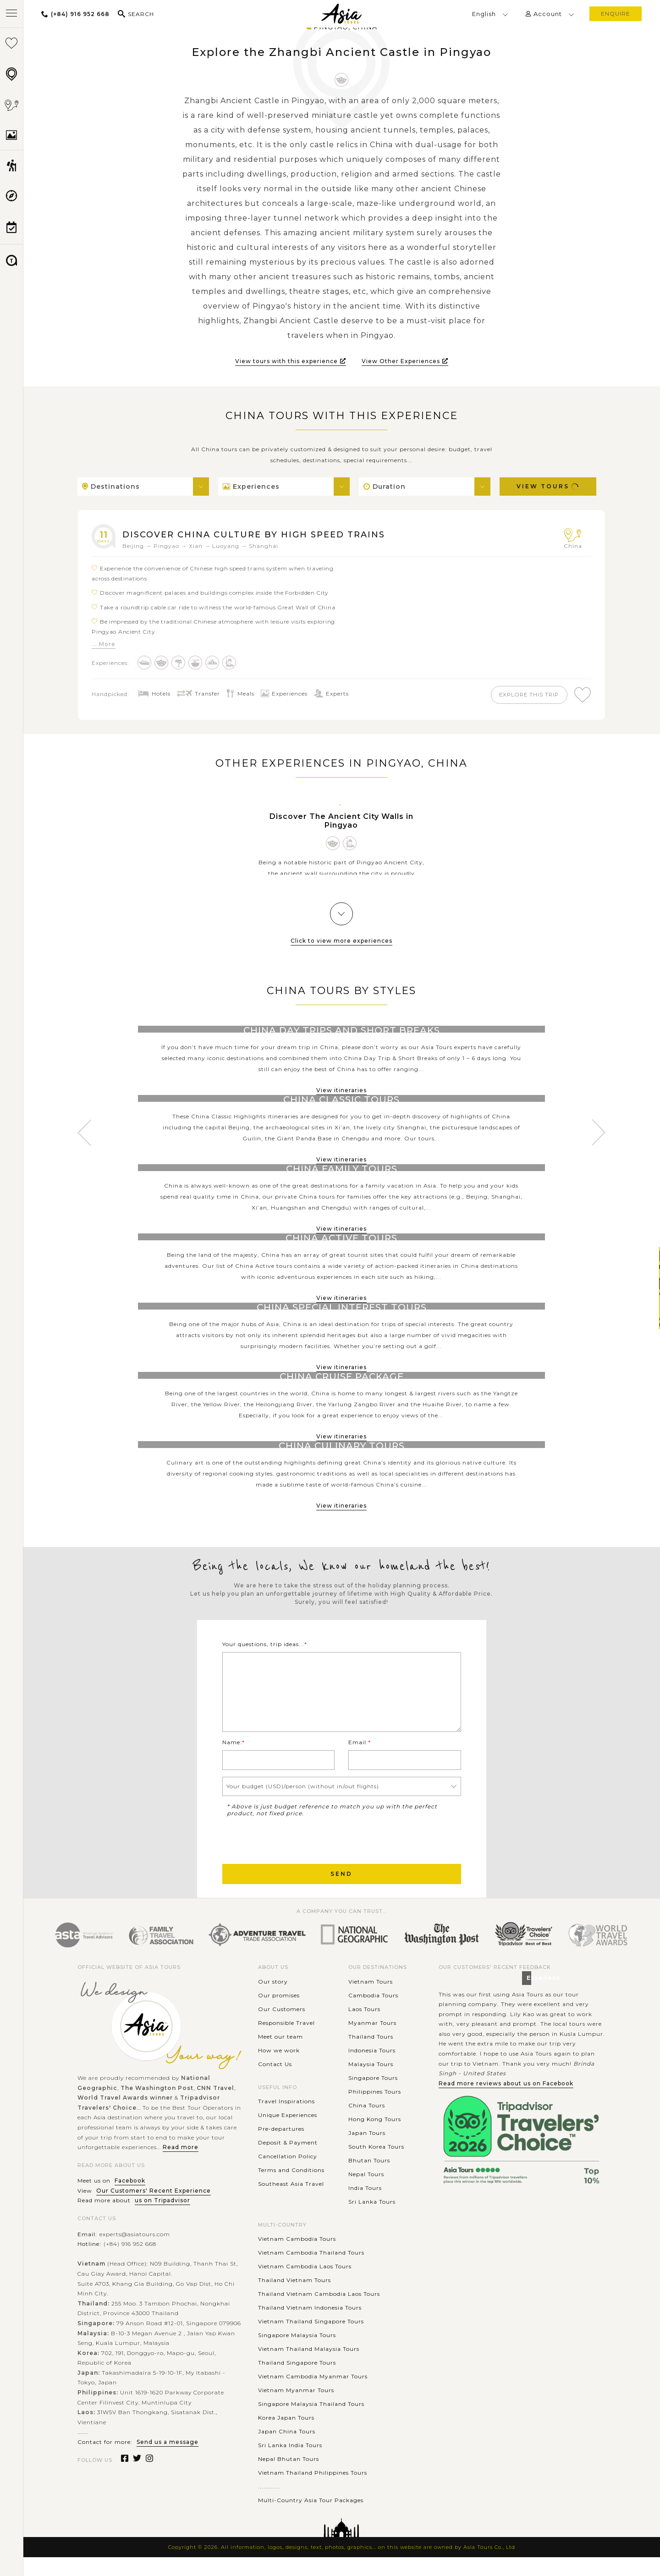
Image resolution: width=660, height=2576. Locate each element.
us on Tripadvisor (162, 2219)
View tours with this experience (290, 361)
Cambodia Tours (373, 2014)
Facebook (130, 2199)
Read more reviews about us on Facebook (506, 2102)
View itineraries (341, 1092)
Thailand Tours (370, 2055)
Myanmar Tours (372, 2041)
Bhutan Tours (369, 2179)
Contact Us (275, 2082)
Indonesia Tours (372, 2069)
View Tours (548, 486)
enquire (615, 13)
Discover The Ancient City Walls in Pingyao (341, 823)
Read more (180, 2166)
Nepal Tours (366, 2192)
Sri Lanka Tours (372, 2220)
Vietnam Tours (370, 2000)
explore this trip (524, 694)
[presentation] (292, 1858)
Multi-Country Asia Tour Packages (310, 2518)
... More (104, 644)
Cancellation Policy (287, 2175)
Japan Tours (366, 2151)
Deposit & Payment (288, 2161)
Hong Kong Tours (374, 2137)
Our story (273, 2000)
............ (269, 2505)
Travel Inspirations (286, 2120)
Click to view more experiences (341, 943)
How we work (279, 2069)
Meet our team (280, 2055)
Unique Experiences (287, 2133)
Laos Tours (364, 2027)
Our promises (279, 2014)
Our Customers (281, 2027)
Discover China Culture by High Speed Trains (262, 534)
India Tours (365, 2206)
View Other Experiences (405, 361)
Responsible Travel (286, 2041)
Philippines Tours (374, 2110)
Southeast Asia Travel (291, 2202)
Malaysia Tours (370, 2082)
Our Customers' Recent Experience (153, 2209)
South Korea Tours (376, 2165)
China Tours (366, 2124)
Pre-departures (281, 2147)
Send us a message (167, 2460)
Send (341, 1892)
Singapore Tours (373, 2096)
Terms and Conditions (291, 2188)
